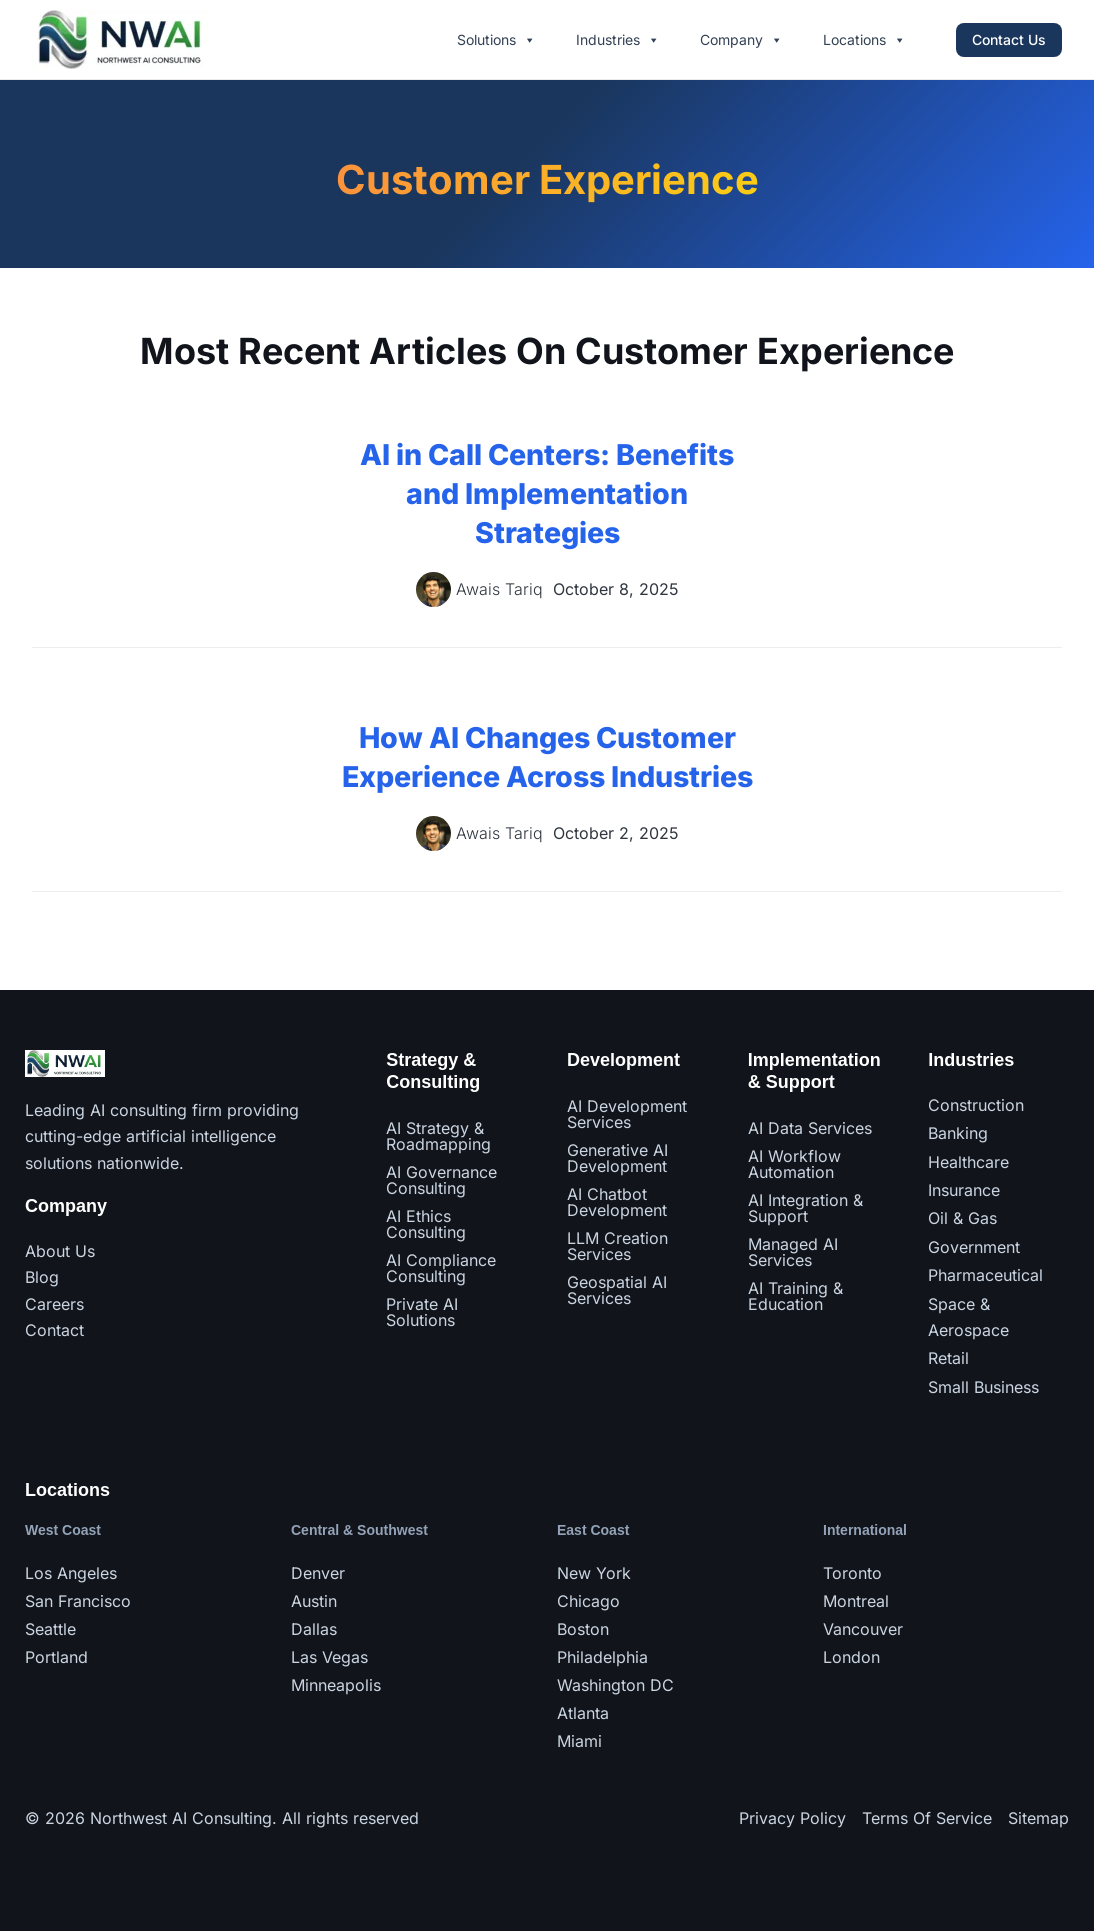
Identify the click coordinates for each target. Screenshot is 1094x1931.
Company (741, 40)
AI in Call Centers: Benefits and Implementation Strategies (547, 493)
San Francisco (78, 1601)
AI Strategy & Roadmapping (438, 1136)
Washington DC (615, 1685)
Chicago (588, 1601)
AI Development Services (627, 1114)
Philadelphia (602, 1657)
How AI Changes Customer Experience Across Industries (547, 776)
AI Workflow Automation (794, 1164)
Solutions (496, 40)
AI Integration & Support (805, 1208)
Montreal (856, 1601)
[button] (1009, 40)
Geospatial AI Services (617, 1290)
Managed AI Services (793, 1252)
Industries (618, 40)
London (851, 1657)
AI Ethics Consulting (426, 1224)
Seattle (50, 1629)
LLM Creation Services (617, 1246)
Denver (318, 1573)
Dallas (314, 1629)
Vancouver (863, 1629)
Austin (314, 1601)
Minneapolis (336, 1685)
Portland (56, 1657)
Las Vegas (329, 1657)
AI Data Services (810, 1128)
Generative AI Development (617, 1158)
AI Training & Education (795, 1296)
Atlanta (583, 1713)
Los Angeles (71, 1573)
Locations (864, 40)
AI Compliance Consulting (441, 1268)
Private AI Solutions (422, 1312)
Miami (579, 1741)
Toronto (852, 1573)
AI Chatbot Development (617, 1202)
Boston (583, 1629)
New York (594, 1573)
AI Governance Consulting (441, 1180)
